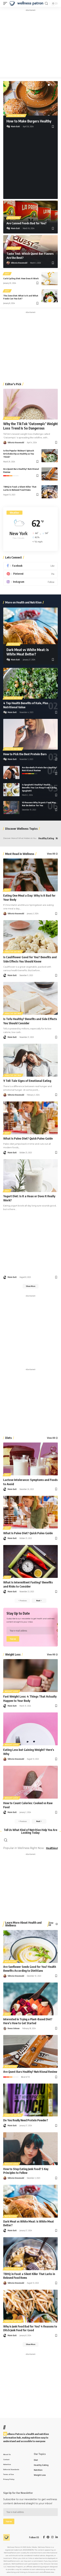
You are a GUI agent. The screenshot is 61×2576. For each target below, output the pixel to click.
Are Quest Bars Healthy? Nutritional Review (30, 2071)
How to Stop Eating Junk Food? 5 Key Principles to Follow (25, 2171)
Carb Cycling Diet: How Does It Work (21, 278)
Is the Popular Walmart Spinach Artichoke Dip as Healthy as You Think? (18, 453)
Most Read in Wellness (19, 853)
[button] (48, 85)
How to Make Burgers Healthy (29, 121)
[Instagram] (30, 581)
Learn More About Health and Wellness (23, 1924)
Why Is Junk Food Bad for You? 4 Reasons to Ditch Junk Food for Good (30, 2328)
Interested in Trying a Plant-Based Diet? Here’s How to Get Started (27, 2021)
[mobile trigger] (6, 3)
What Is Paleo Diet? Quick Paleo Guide (28, 1138)
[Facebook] (30, 565)
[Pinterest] (30, 573)
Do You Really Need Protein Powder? (25, 2120)
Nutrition (13, 218)
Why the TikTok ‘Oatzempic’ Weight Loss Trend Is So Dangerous (30, 425)
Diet (7, 274)
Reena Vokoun (14, 2028)
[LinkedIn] (56, 2537)
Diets (8, 1437)
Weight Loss (11, 418)
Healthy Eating (16, 116)
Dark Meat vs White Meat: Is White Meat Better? (28, 651)
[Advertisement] (30, 43)
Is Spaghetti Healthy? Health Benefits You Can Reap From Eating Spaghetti (39, 787)
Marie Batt (15, 126)
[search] (46, 3)
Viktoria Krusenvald (19, 263)
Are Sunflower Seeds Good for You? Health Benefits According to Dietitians (29, 1968)
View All (51, 854)
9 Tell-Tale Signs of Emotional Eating (27, 1080)
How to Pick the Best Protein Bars (25, 754)
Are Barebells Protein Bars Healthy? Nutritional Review (39, 769)
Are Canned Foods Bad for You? (27, 223)
